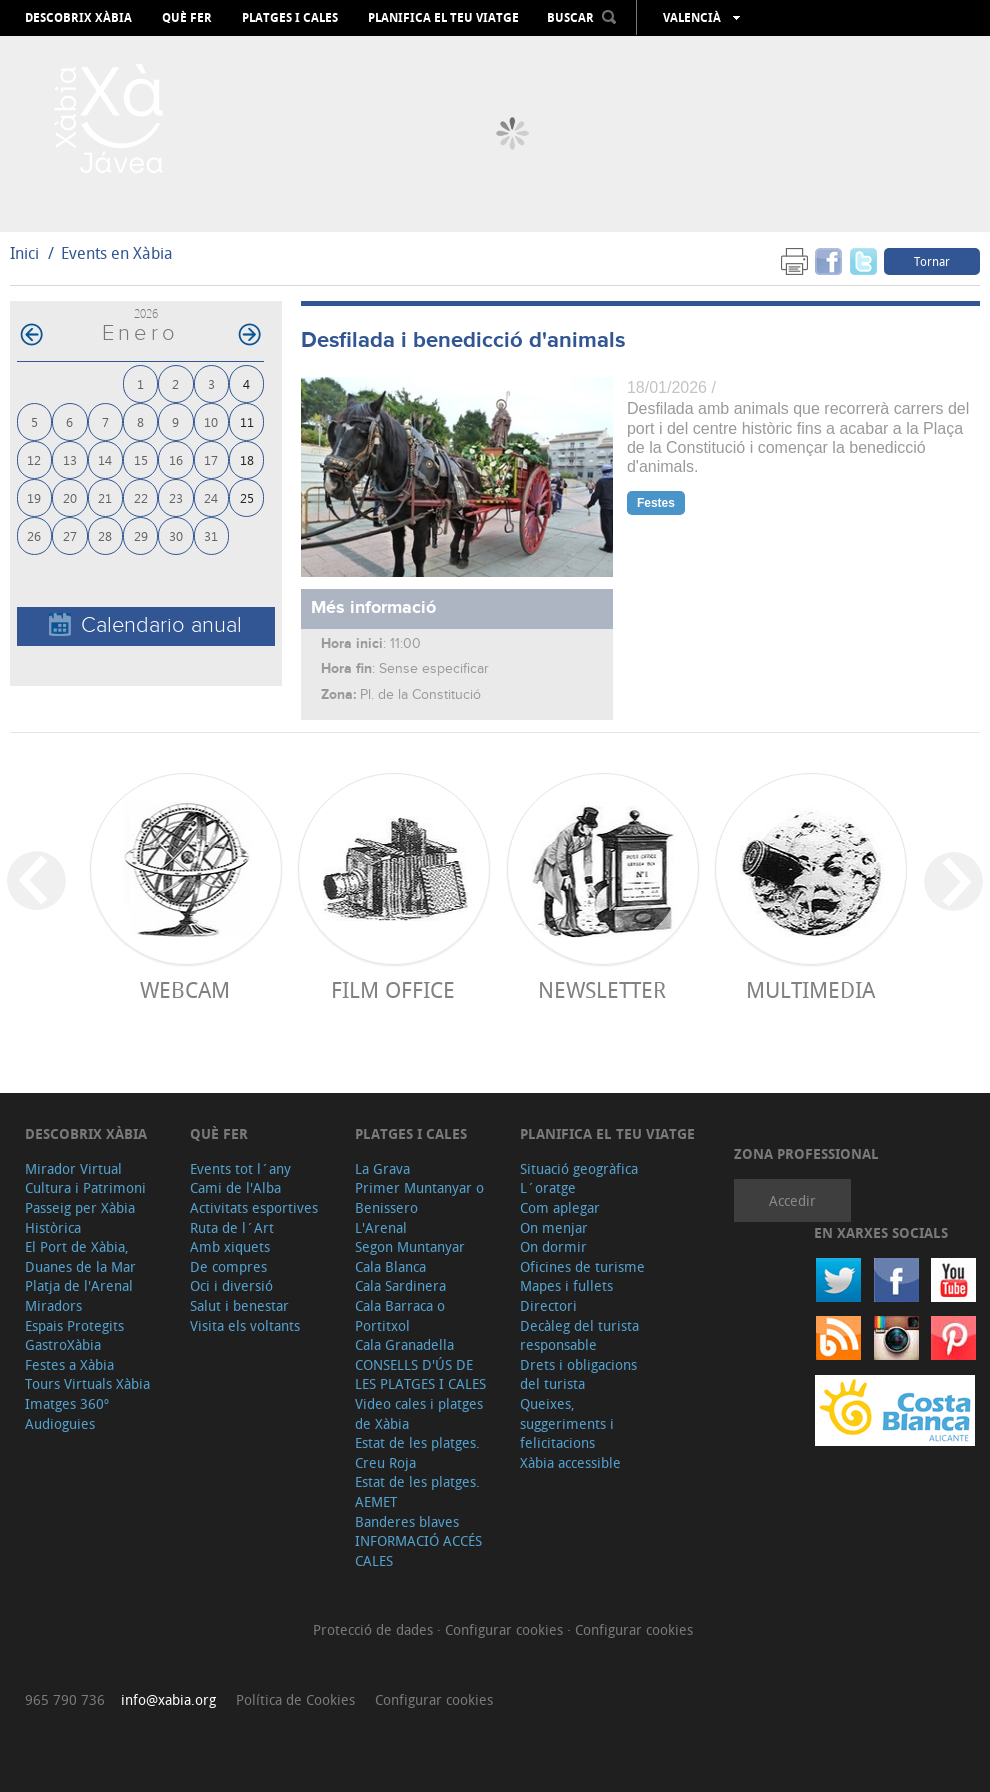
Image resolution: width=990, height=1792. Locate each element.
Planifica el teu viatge (443, 18)
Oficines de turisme (582, 1266)
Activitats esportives (254, 1207)
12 (34, 459)
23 (176, 497)
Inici (24, 253)
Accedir (792, 1200)
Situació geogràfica (579, 1168)
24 (211, 497)
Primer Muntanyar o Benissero (419, 1197)
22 (141, 497)
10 (211, 421)
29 (141, 535)
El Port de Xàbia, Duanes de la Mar (80, 1256)
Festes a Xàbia (69, 1364)
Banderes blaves (407, 1521)
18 (247, 459)
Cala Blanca (390, 1266)
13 (70, 459)
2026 (146, 313)
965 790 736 (65, 1699)
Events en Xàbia (117, 253)
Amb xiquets (230, 1246)
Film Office (393, 989)
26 (34, 535)
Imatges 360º (67, 1403)
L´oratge (548, 1187)
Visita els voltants (245, 1325)
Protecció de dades (375, 1629)
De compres (228, 1266)
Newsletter (602, 989)
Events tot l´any (240, 1168)
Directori (548, 1305)
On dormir (553, 1246)
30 (176, 535)
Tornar (932, 261)
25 (247, 497)
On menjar (554, 1227)
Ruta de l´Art (232, 1227)
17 (211, 459)
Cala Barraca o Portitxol (400, 1315)
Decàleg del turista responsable (579, 1335)
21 (105, 497)
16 (176, 459)
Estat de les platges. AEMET (417, 1491)
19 (34, 497)
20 (70, 497)
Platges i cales (290, 18)
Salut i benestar (239, 1305)
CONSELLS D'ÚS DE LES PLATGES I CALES (420, 1374)
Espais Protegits (74, 1325)
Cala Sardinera (400, 1285)
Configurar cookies (506, 1629)
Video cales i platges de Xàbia (419, 1413)
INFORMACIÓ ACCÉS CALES (418, 1550)
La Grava (382, 1168)
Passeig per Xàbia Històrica (80, 1217)
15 (141, 459)
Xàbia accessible (570, 1462)
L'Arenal (381, 1227)
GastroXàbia (63, 1344)
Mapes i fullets (566, 1285)
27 (70, 535)
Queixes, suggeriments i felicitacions (567, 1423)
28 (105, 535)
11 (247, 421)
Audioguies (60, 1423)
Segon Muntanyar (410, 1246)
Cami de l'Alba (235, 1187)
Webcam (185, 989)
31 (211, 535)
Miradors (53, 1305)
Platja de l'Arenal (79, 1285)
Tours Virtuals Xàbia (87, 1383)
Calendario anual (145, 625)
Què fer (187, 18)
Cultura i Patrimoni (85, 1187)
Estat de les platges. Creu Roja (417, 1452)
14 (105, 459)
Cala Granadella (404, 1344)
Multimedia (810, 989)
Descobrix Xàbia (78, 18)
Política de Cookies (295, 1699)
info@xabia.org (168, 1699)
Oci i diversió (231, 1285)
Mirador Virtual (73, 1168)
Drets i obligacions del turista (578, 1374)
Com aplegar (560, 1207)
